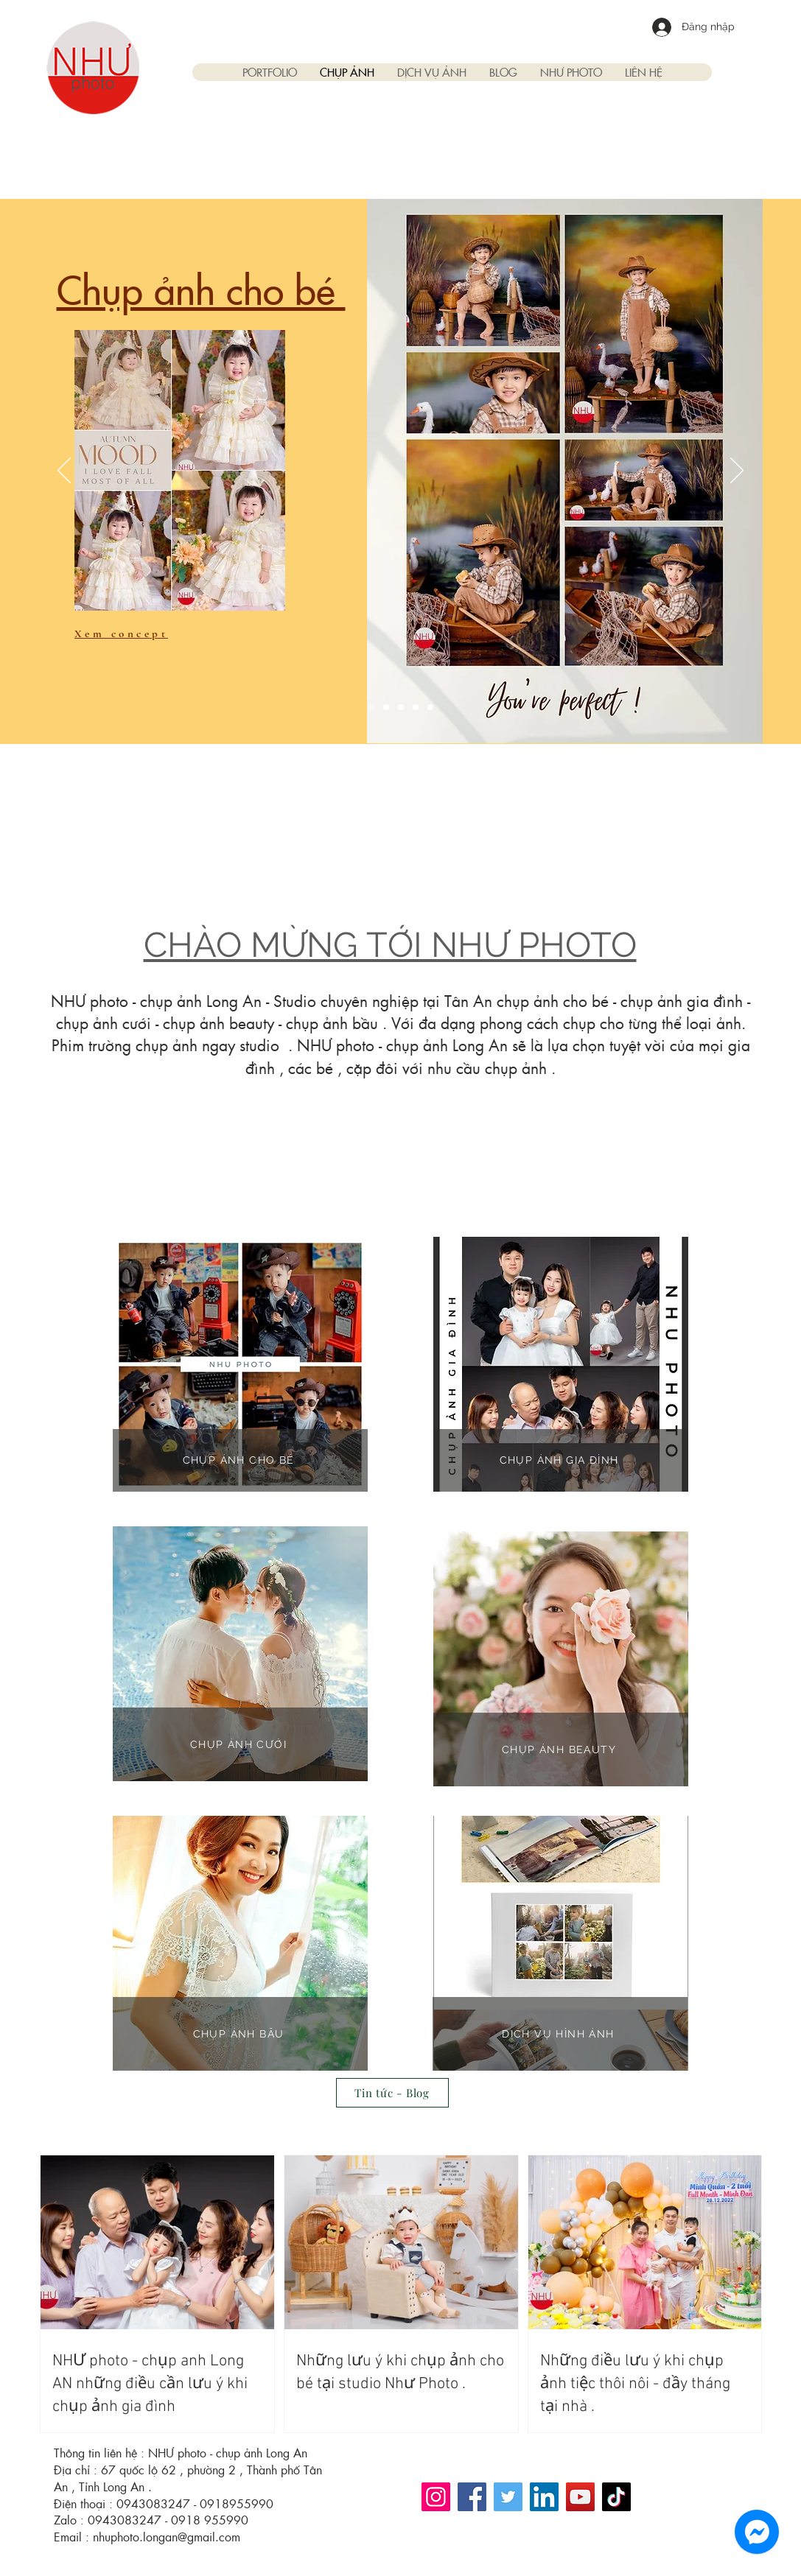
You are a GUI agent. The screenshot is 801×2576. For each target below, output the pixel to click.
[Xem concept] (126, 633)
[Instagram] (436, 2496)
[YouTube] (580, 2496)
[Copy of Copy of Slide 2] (430, 707)
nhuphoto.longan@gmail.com (166, 2536)
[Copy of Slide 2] (416, 707)
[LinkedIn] (544, 2496)
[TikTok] (616, 2496)
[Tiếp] (737, 471)
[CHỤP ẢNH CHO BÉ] (240, 1460)
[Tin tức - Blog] (392, 2093)
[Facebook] (472, 2496)
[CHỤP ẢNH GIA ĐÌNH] (560, 1460)
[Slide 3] (401, 707)
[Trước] (64, 471)
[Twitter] (508, 2496)
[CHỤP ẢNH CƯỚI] (240, 1744)
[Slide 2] (386, 707)
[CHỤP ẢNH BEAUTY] (560, 1749)
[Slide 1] (371, 707)
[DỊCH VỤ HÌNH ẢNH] (560, 2034)
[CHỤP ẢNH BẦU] (240, 2034)
